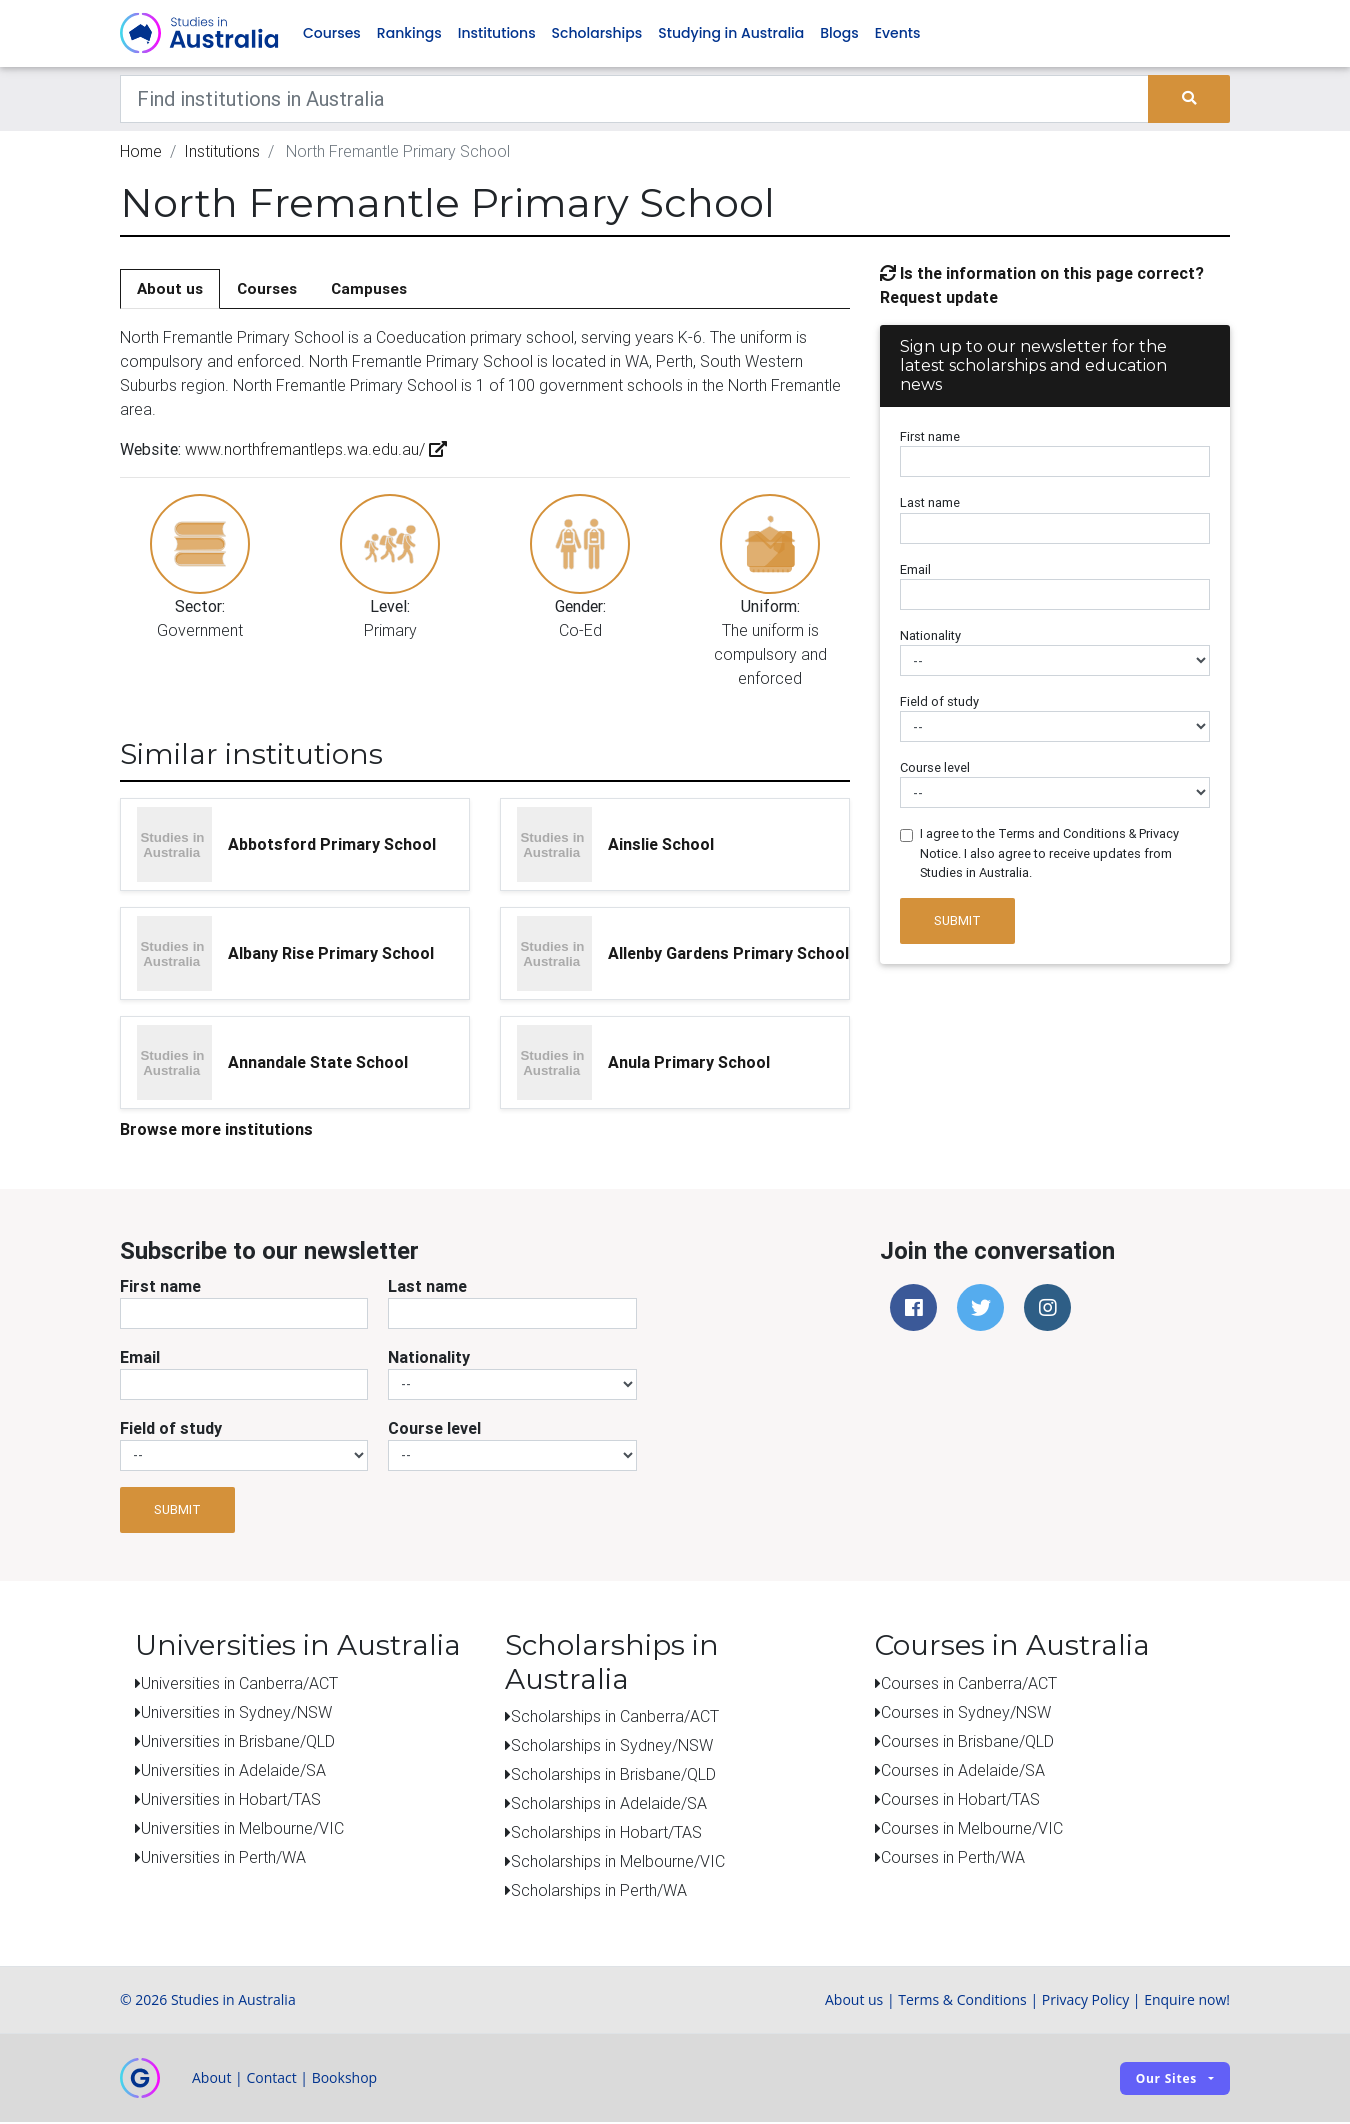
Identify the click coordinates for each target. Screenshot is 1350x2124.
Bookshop (345, 2079)
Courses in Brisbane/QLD (967, 1742)
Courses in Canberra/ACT (969, 1684)
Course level (935, 769)
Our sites (1166, 2079)
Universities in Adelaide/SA (233, 1771)
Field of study (939, 702)
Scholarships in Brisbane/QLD (613, 1776)
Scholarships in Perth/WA (599, 1892)
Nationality (930, 636)
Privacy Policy (1085, 2001)
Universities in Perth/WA (223, 1858)
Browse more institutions (216, 1130)
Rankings (409, 34)
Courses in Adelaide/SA (963, 1771)
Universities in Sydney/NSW (236, 1713)
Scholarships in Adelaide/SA (609, 1805)
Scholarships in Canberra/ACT (615, 1718)
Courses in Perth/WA (953, 1858)
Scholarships (597, 34)
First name (930, 438)
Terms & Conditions (962, 2001)
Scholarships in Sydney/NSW (612, 1747)
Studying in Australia (731, 34)
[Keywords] (634, 100)
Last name (930, 504)
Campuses (369, 289)
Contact (271, 2079)
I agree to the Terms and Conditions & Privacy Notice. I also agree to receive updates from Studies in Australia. (1049, 854)
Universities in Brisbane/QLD (238, 1742)
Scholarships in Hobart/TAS (606, 1834)
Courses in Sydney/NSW (966, 1713)
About (211, 2079)
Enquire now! (1187, 2001)
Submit (957, 922)
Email (915, 570)
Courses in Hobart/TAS (960, 1800)
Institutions (497, 34)
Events (898, 34)
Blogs (839, 34)
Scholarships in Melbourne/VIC (618, 1863)
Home (141, 152)
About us (170, 289)
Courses (332, 34)
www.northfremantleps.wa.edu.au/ (314, 451)
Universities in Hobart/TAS (231, 1800)
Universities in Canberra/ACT (239, 1684)
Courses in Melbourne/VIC (972, 1829)
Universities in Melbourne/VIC (242, 1829)
